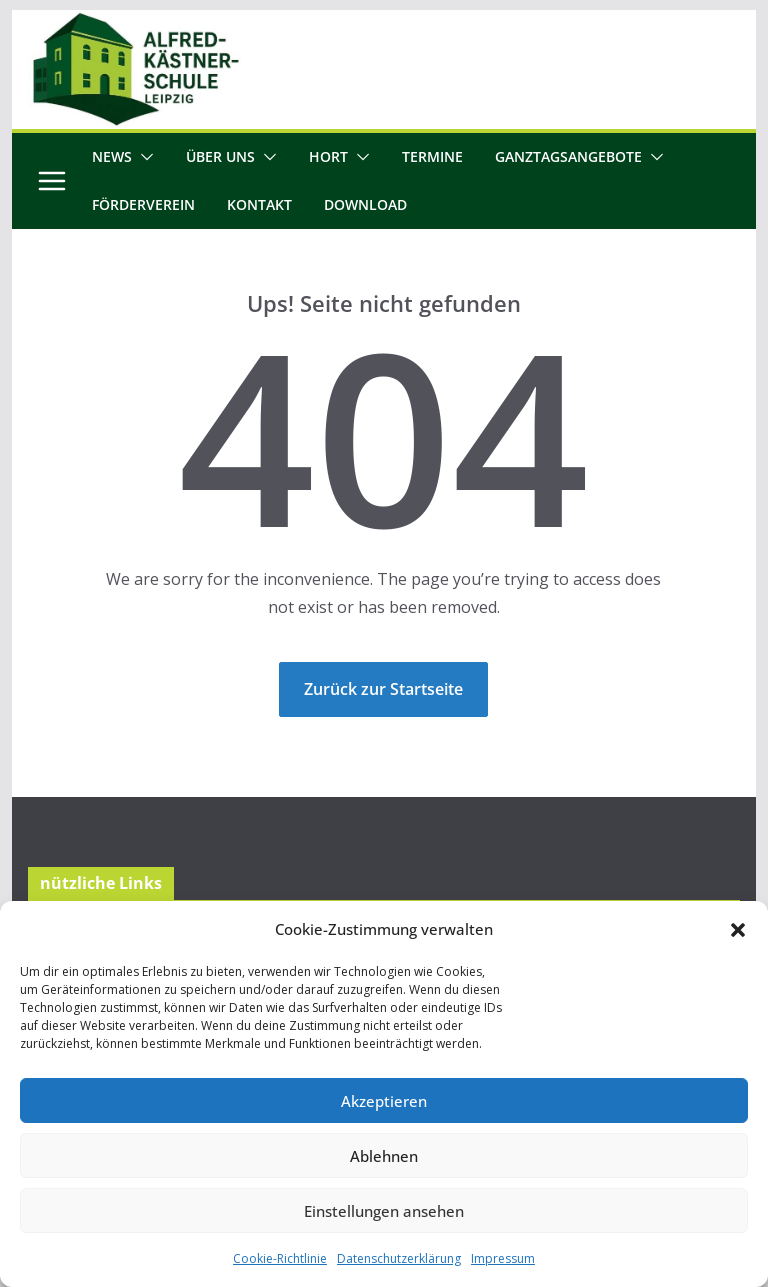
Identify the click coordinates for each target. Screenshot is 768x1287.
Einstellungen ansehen (384, 1211)
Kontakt (259, 204)
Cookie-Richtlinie (280, 1258)
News (112, 156)
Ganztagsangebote (568, 156)
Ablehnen (384, 1156)
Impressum (503, 1258)
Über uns (220, 156)
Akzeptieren (384, 1101)
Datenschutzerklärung (399, 1258)
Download (365, 204)
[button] (738, 930)
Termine (432, 156)
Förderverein (143, 204)
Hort (328, 156)
